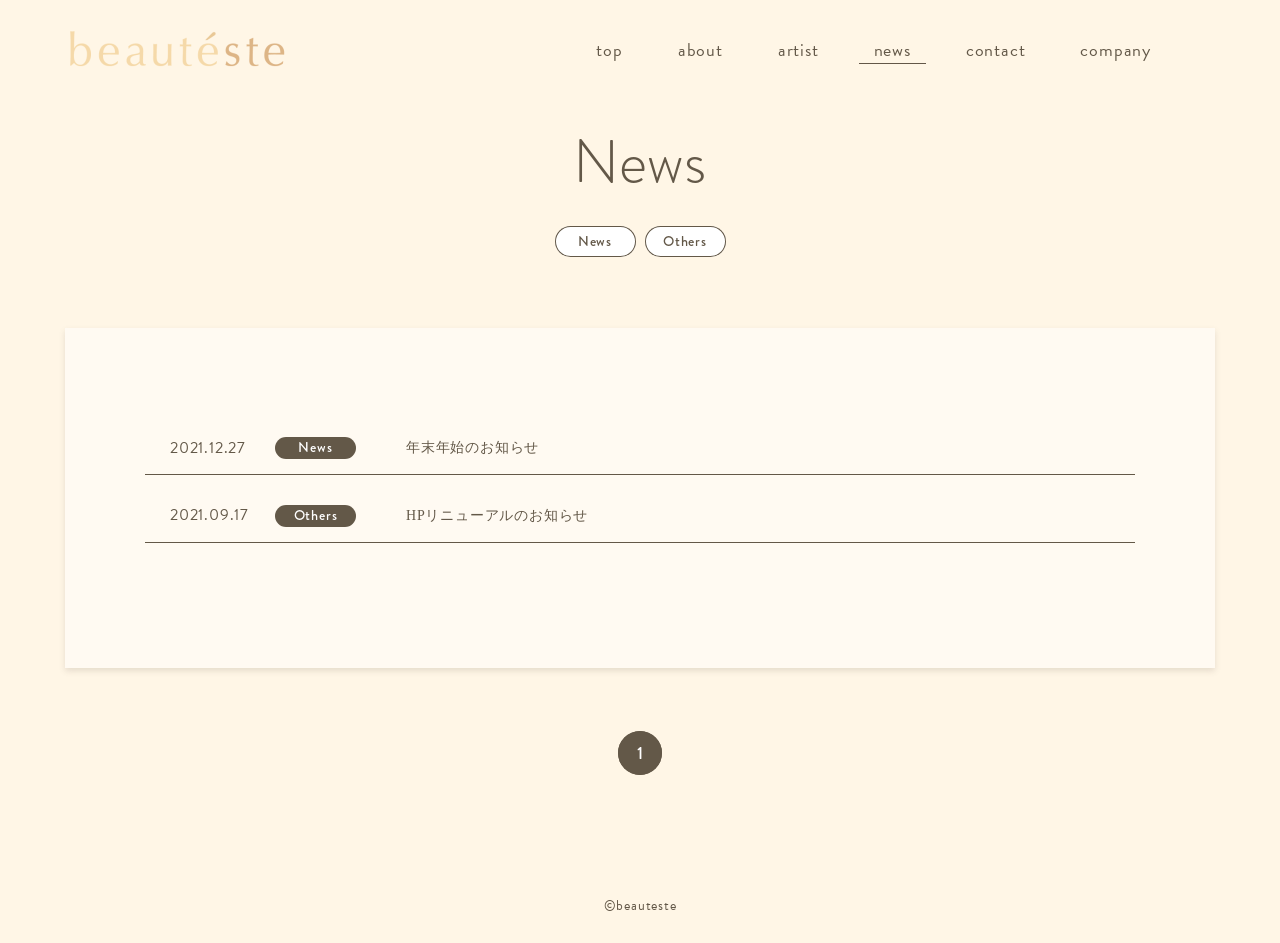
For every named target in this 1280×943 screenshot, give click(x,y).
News (595, 241)
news (892, 49)
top (609, 49)
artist (798, 49)
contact (996, 49)
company (1115, 49)
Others (685, 241)
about (700, 49)
